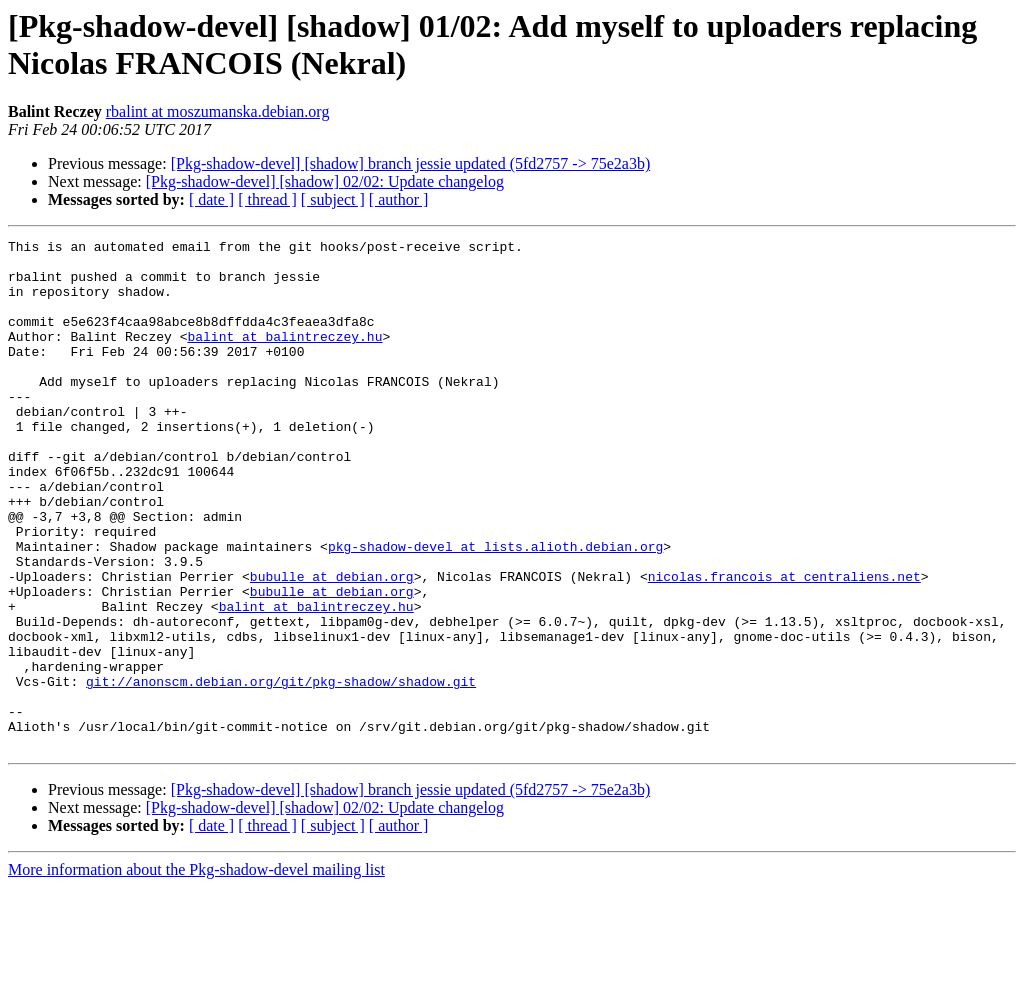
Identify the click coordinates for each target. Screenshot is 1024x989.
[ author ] (399, 199)
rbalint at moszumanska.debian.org (218, 111)
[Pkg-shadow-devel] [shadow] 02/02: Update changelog (325, 181)
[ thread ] (267, 199)
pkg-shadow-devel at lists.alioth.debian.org (495, 609)
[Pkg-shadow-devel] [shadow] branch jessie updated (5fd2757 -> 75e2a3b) (411, 163)
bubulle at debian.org (332, 645)
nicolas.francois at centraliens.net (784, 645)
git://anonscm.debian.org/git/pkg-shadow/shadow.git (281, 771)
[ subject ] (333, 199)
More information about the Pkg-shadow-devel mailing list (196, 971)
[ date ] (211, 199)
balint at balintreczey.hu (284, 357)
